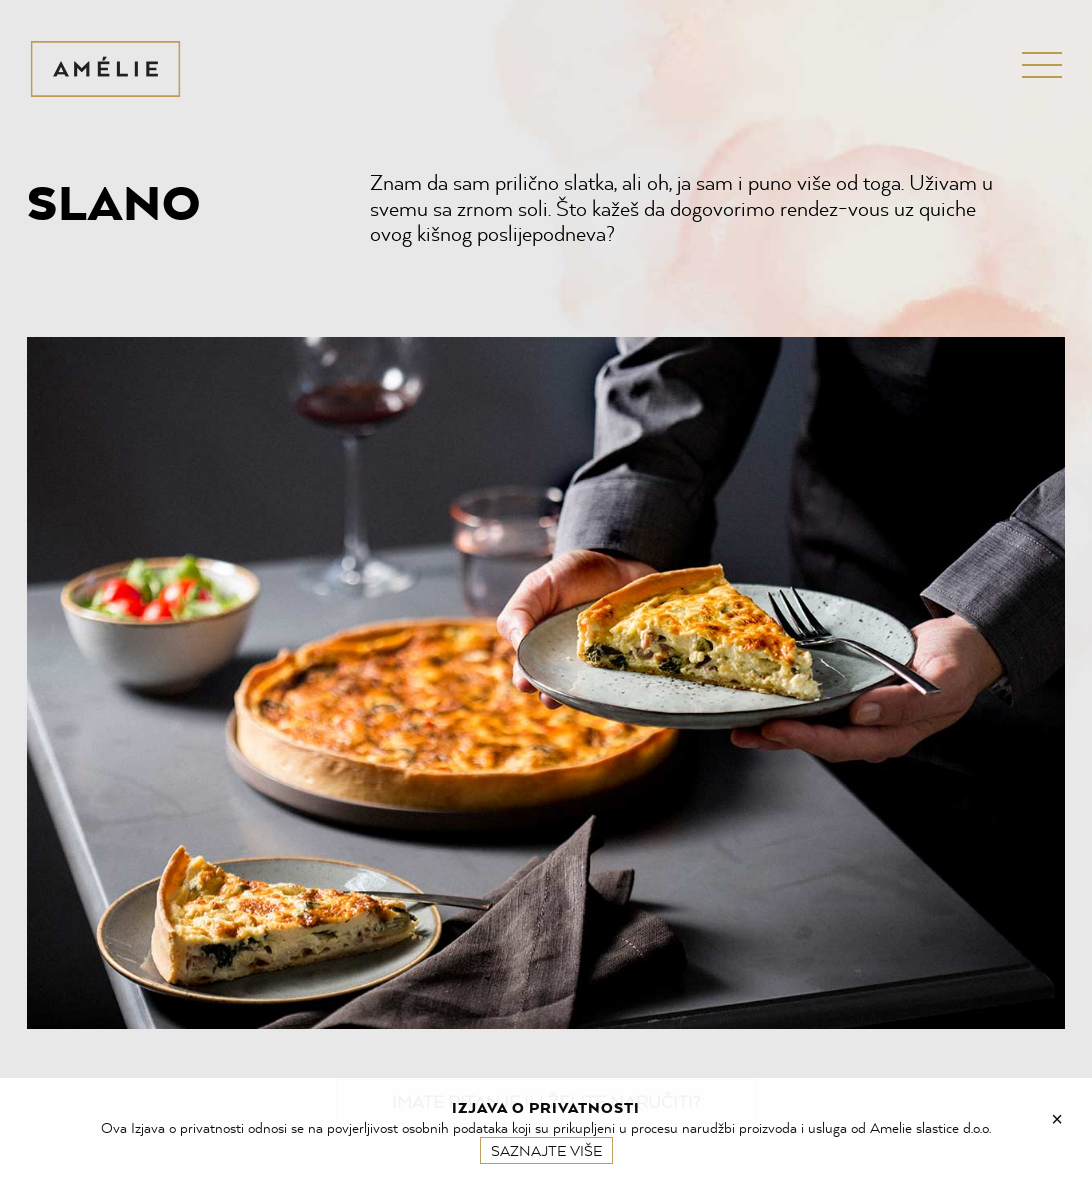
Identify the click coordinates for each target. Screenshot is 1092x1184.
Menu (1027, 65)
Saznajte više (546, 1150)
